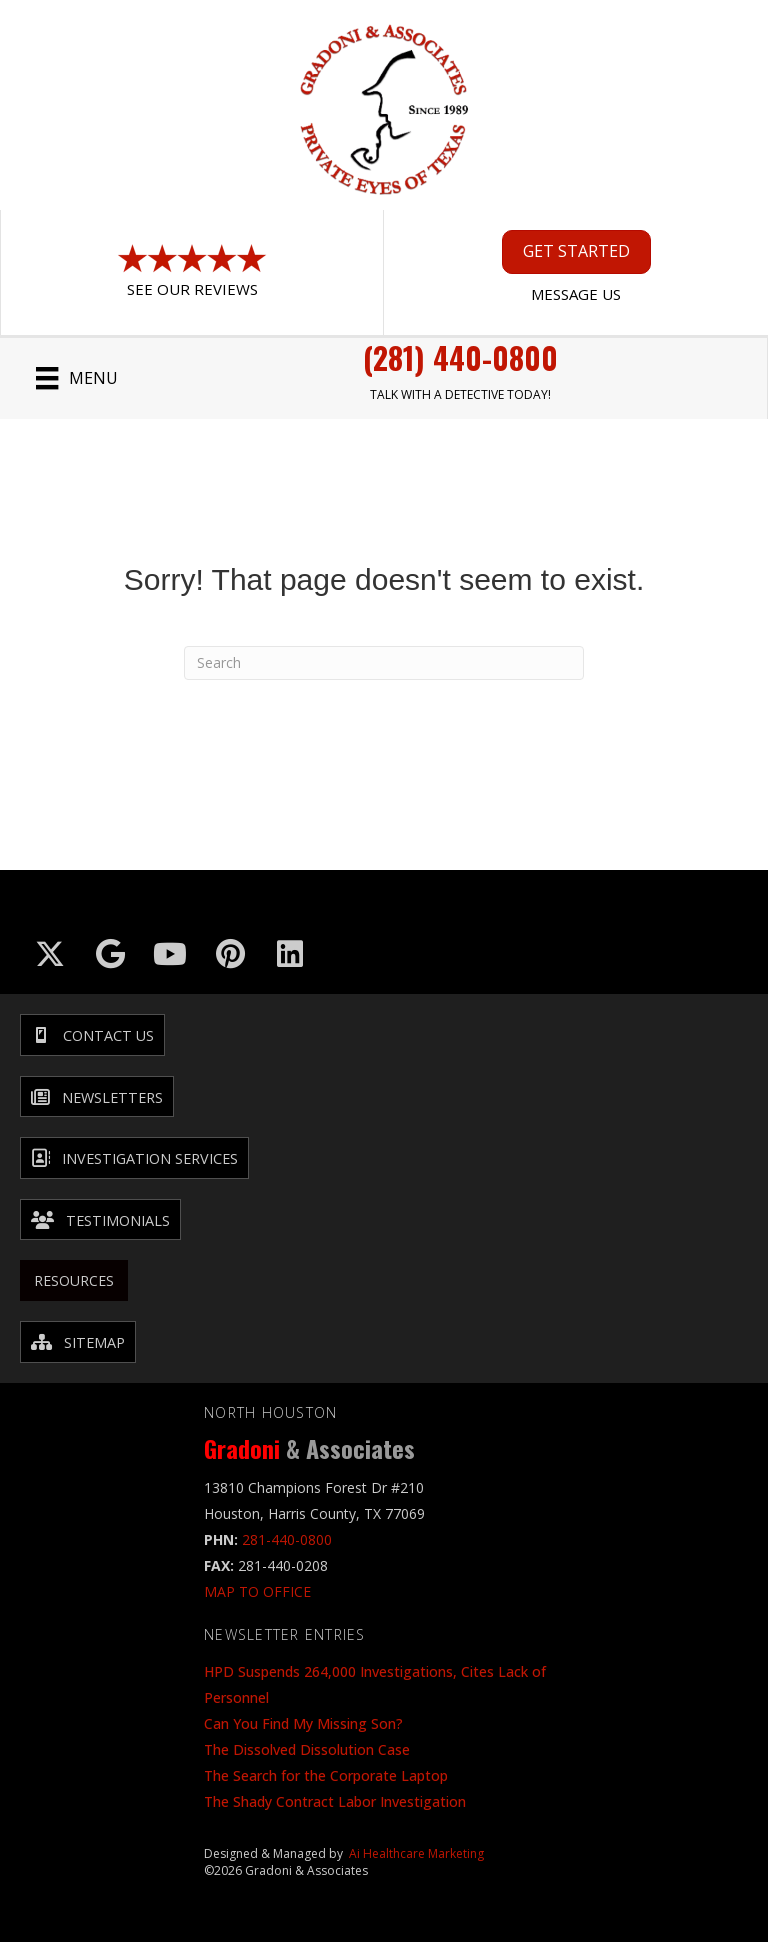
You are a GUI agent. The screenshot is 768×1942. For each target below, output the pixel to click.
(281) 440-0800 (460, 357)
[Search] (384, 663)
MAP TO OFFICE (257, 1591)
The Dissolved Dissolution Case (307, 1749)
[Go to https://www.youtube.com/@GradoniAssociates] (170, 954)
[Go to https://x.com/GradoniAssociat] (50, 954)
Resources (74, 1280)
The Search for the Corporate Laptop (326, 1775)
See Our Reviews (192, 289)
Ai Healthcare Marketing (416, 1853)
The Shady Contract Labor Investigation (335, 1801)
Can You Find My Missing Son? (303, 1723)
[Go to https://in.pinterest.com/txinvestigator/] (230, 954)
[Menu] (76, 378)
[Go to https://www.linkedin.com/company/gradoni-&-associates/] (290, 954)
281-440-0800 (287, 1539)
